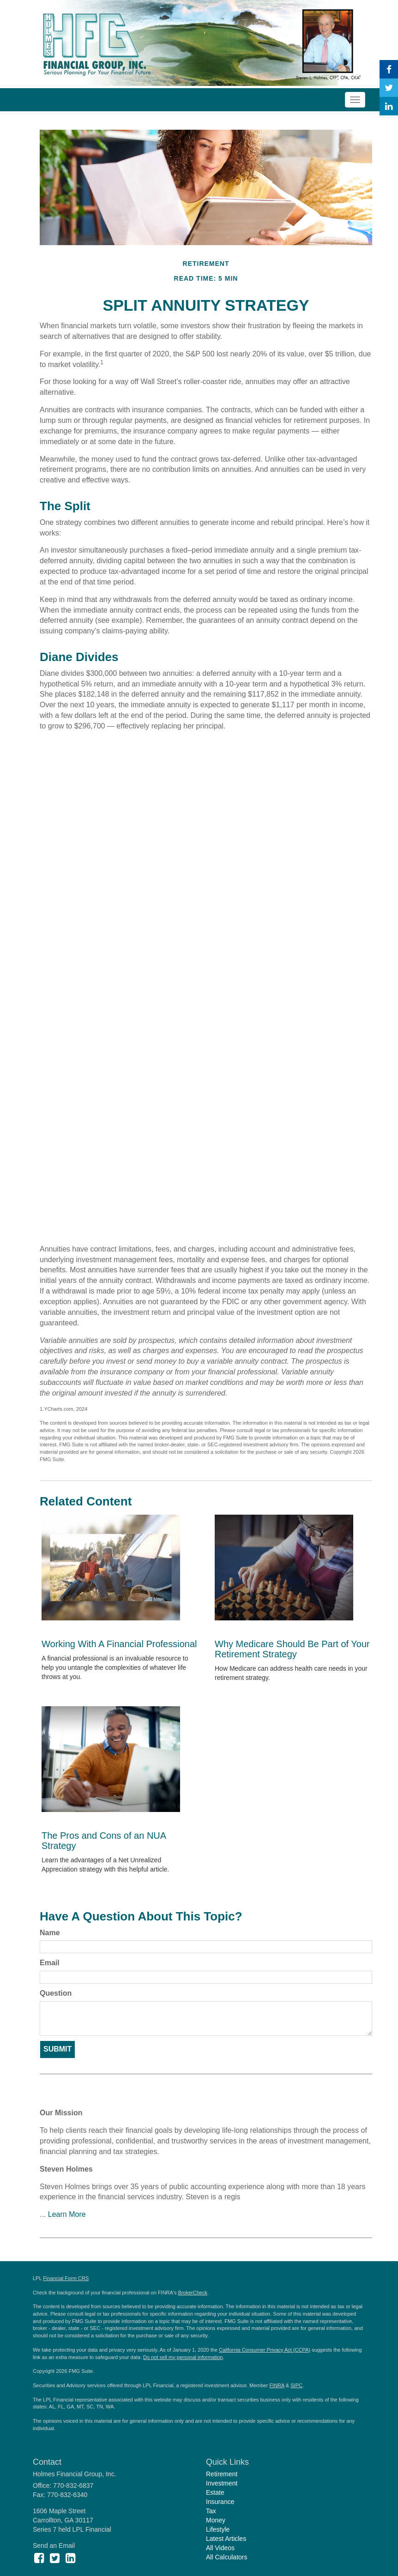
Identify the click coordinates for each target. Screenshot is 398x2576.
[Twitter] (389, 87)
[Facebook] (389, 69)
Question (56, 1993)
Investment (221, 2483)
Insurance (220, 2501)
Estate (215, 2492)
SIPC (296, 2385)
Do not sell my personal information (183, 2357)
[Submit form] (57, 2049)
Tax (211, 2511)
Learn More (67, 2214)
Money (215, 2520)
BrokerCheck (193, 2292)
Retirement (221, 2474)
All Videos (220, 2548)
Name (50, 1933)
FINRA (276, 2385)
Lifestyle (217, 2529)
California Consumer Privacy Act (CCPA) (264, 2350)
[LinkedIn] (389, 106)
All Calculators (226, 2557)
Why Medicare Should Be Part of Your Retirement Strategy (292, 1649)
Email (50, 1963)
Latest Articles (226, 2538)
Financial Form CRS (66, 2278)
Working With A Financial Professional (119, 1644)
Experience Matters (95, 2094)
